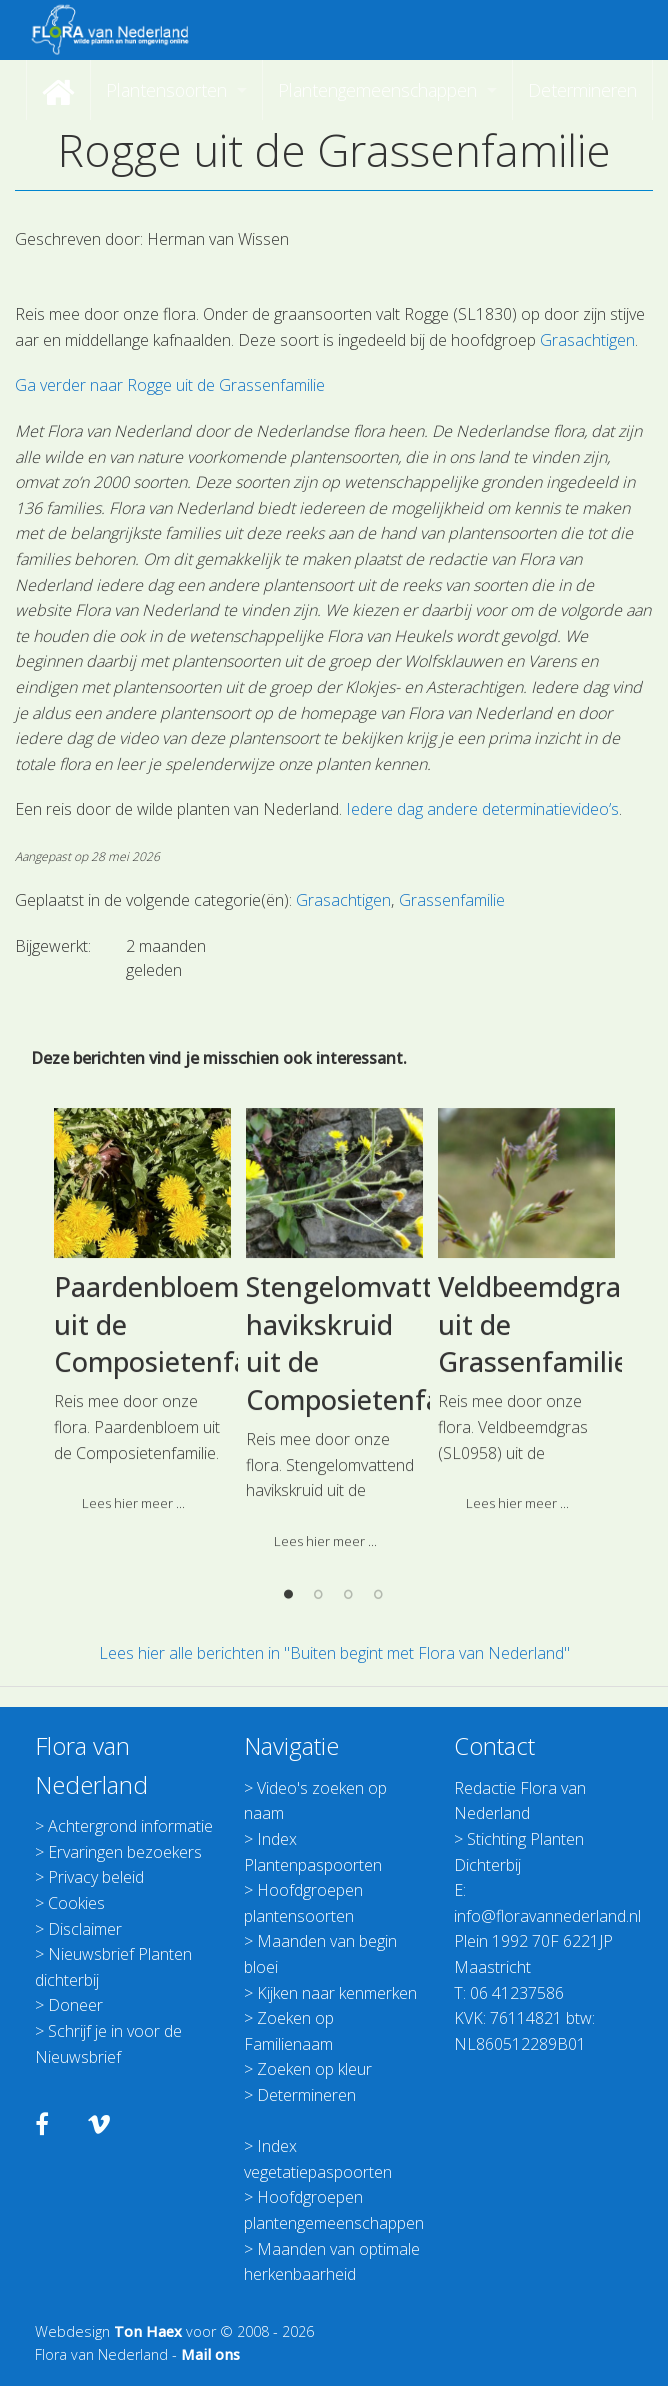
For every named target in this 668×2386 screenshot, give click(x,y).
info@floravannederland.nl (547, 1916)
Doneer (75, 2005)
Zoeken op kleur (314, 2069)
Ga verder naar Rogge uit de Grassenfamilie (170, 385)
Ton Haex (148, 2331)
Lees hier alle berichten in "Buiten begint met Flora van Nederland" (334, 1653)
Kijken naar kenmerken (337, 1993)
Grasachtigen (587, 340)
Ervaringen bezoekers (125, 1852)
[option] (142, 1587)
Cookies (76, 1903)
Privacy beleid (96, 1877)
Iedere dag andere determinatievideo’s (482, 809)
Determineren (306, 2095)
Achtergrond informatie (130, 1826)
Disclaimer (85, 1929)
